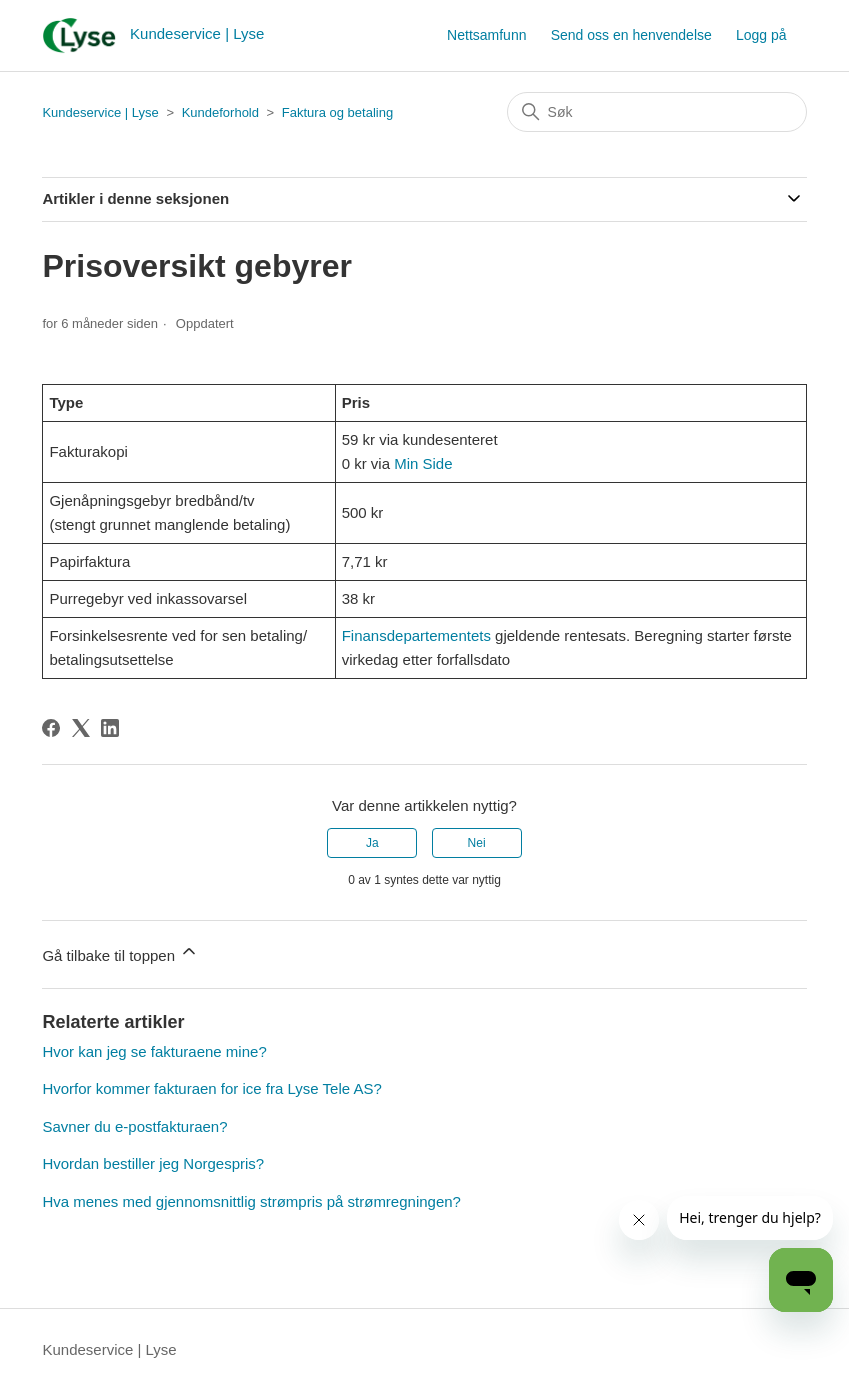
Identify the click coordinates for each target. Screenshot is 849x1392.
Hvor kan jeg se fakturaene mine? (154, 1051)
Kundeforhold (220, 112)
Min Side (423, 463)
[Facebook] (51, 728)
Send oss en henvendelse (631, 35)
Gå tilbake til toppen (120, 952)
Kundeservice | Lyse (100, 112)
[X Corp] (81, 728)
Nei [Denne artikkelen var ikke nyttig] (477, 843)
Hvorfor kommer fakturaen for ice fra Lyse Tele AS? (211, 1088)
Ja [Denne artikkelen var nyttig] (372, 843)
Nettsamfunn (486, 35)
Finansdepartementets (416, 635)
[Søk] (657, 112)
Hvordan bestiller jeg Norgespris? (153, 1163)
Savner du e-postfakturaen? (134, 1126)
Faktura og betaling (337, 112)
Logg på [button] (761, 35)
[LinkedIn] (110, 728)
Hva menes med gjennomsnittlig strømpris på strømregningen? (251, 1201)
